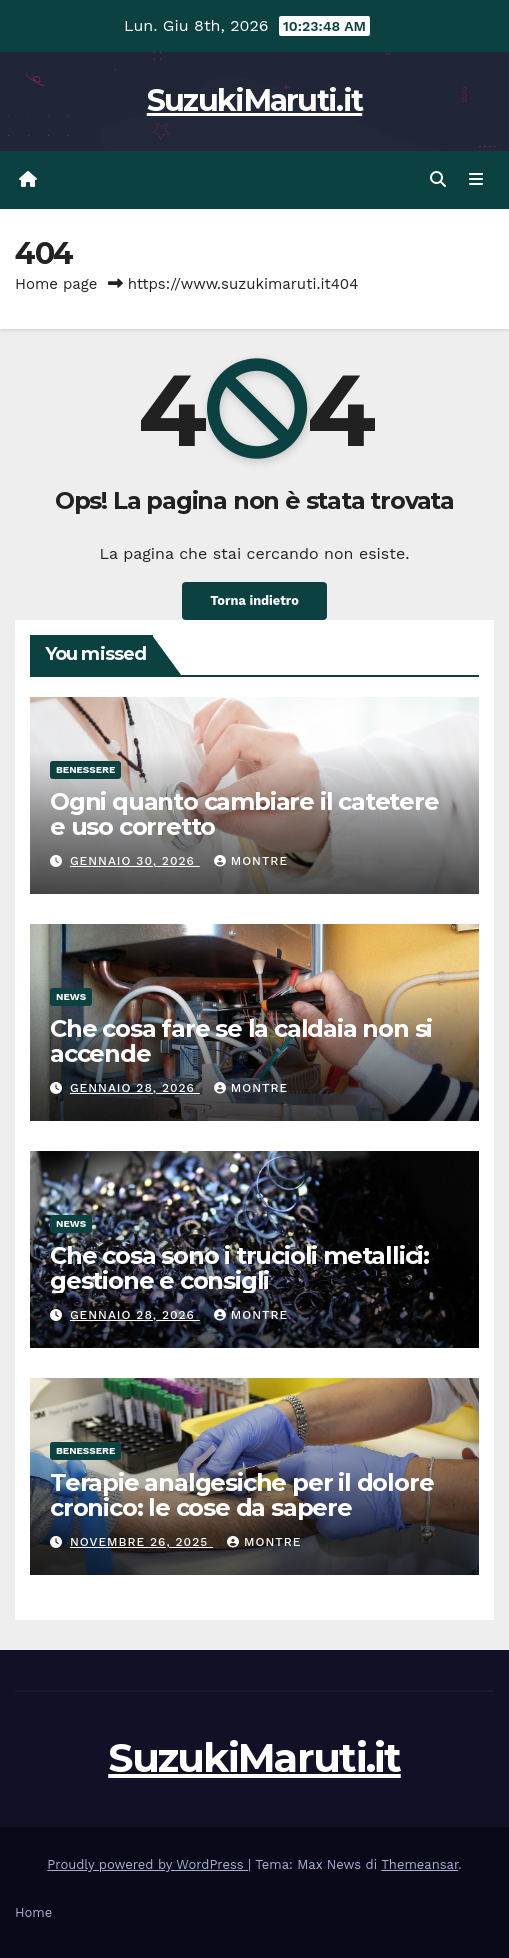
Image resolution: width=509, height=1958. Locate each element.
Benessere (85, 769)
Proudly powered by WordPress (147, 1864)
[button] (438, 179)
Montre (251, 861)
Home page (56, 284)
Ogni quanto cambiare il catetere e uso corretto (244, 814)
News (71, 996)
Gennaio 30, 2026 (135, 861)
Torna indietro (254, 600)
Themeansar (419, 1864)
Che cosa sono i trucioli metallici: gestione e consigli (239, 1268)
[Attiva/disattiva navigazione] (476, 180)
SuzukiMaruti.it (255, 100)
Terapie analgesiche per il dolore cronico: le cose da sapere (241, 1495)
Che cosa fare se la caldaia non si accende (241, 1041)
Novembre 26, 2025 (141, 1542)
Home (33, 1912)
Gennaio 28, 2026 (135, 1088)
